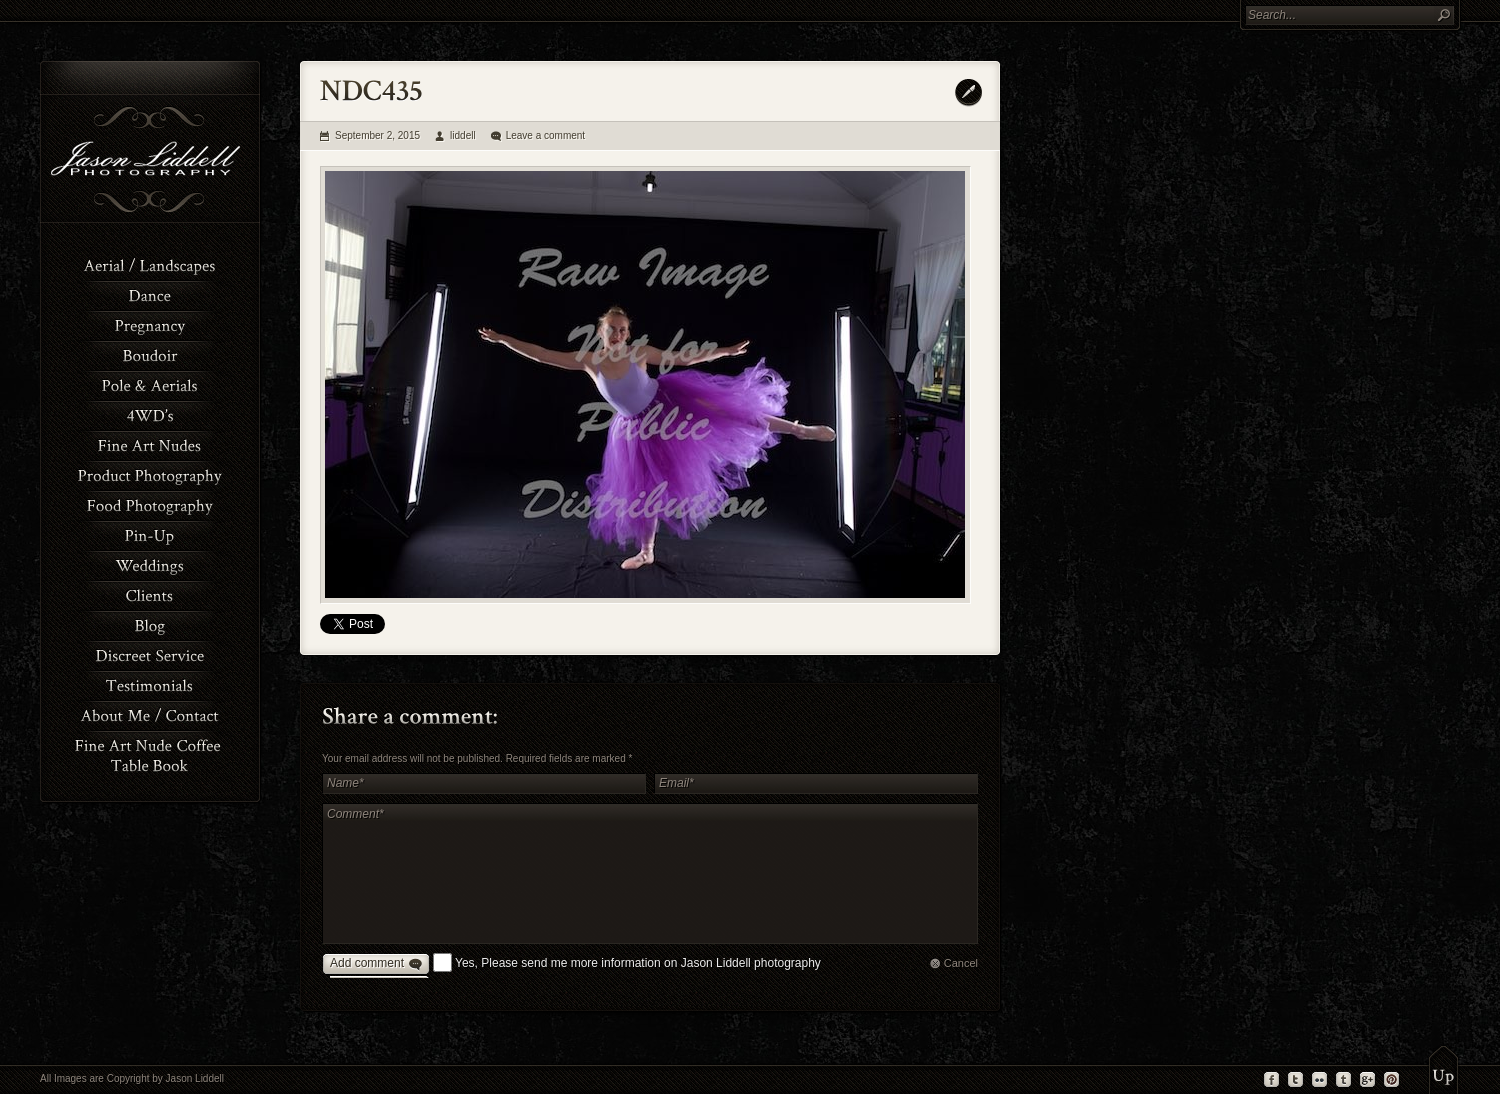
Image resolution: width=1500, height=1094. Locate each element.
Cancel (961, 963)
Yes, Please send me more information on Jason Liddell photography (638, 963)
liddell (463, 135)
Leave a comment (546, 135)
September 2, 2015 (377, 135)
